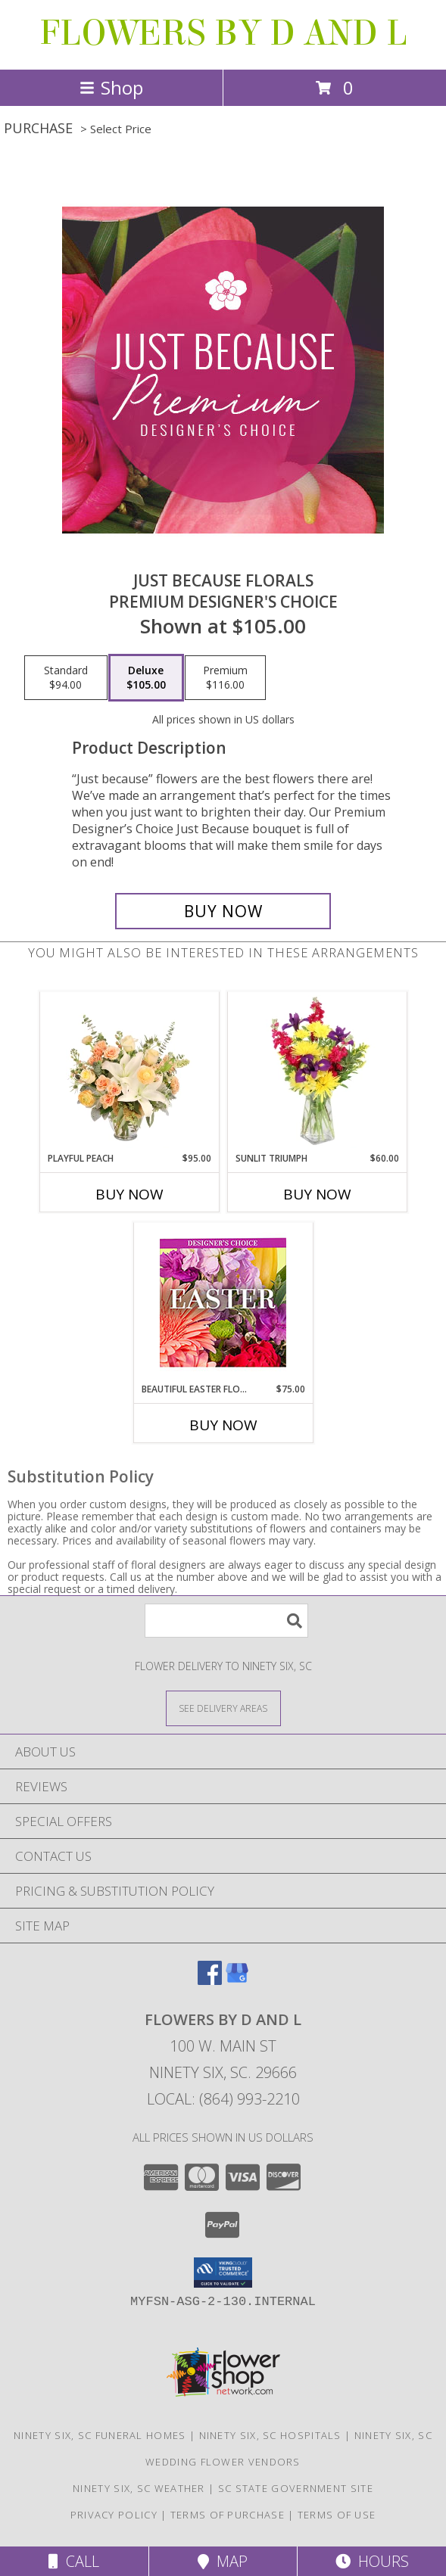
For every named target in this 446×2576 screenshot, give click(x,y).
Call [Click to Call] (73, 2561)
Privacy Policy (114, 2515)
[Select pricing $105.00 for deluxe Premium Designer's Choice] (146, 678)
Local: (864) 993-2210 (223, 2099)
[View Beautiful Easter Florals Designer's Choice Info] (223, 1303)
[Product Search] (226, 1621)
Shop (111, 87)
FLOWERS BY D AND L (223, 33)
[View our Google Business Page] (237, 1980)
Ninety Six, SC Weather (139, 2488)
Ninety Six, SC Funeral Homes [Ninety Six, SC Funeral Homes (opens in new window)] (100, 2435)
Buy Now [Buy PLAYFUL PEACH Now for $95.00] (129, 1194)
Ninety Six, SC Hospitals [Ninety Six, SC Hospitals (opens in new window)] (270, 2435)
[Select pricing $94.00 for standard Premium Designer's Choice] (66, 678)
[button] (223, 2272)
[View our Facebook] (210, 1980)
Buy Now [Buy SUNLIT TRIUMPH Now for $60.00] (317, 1194)
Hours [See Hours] (372, 2561)
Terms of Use (337, 2515)
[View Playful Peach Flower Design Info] (129, 1071)
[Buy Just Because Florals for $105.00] (223, 911)
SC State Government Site (295, 2488)
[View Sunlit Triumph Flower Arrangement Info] (317, 1071)
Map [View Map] (223, 2561)
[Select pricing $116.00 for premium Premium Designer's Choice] (225, 678)
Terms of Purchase (227, 2515)
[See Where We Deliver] (223, 1707)
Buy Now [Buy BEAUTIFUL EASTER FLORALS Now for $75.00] (223, 1425)
